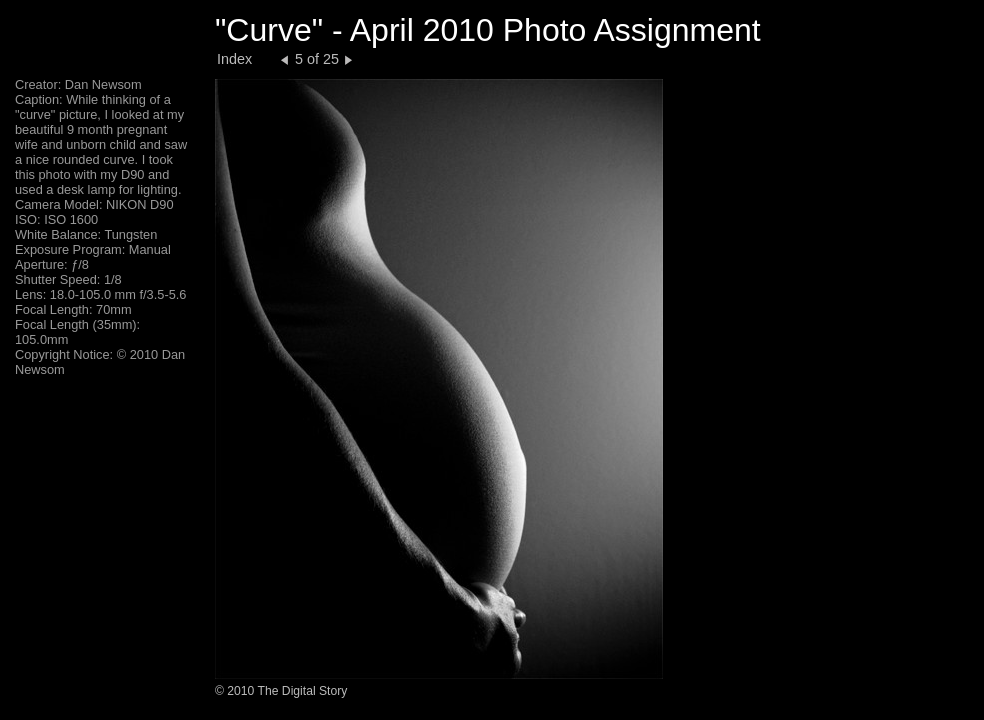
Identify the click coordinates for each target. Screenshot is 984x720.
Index (234, 59)
